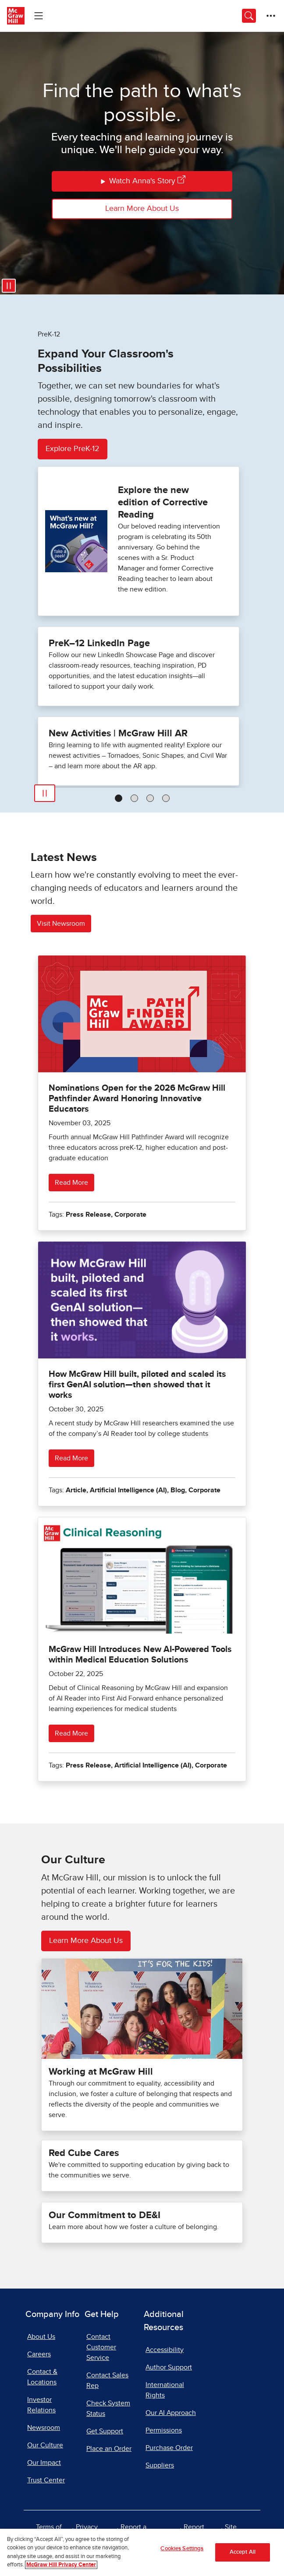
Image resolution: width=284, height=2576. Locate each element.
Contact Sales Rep (107, 2380)
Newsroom (43, 2427)
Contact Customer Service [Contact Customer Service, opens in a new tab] (101, 2347)
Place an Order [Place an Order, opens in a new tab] (108, 2448)
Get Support (104, 2431)
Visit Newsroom (61, 923)
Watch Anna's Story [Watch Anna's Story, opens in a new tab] (142, 181)
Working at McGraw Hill (101, 2072)
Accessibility (165, 2349)
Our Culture (45, 2445)
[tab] (118, 798)
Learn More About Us (142, 209)
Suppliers (160, 2465)
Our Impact (44, 2462)
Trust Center (46, 2480)
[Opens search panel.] (249, 16)
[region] (142, 2552)
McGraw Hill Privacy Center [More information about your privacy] (61, 2565)
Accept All (243, 2552)
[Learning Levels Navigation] (39, 16)
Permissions (164, 2430)
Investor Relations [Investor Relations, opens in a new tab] (41, 2405)
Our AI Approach (171, 2412)
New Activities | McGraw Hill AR (118, 733)
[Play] (44, 793)
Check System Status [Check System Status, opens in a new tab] (108, 2408)
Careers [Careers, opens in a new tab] (39, 2354)
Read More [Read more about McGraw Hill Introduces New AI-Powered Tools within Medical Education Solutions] (71, 1733)
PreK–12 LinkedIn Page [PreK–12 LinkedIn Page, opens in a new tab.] (99, 643)
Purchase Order (169, 2447)
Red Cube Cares (84, 2153)
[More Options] (271, 16)
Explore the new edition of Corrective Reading (163, 502)
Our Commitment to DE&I (104, 2215)
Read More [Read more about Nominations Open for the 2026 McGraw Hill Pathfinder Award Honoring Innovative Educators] (71, 1182)
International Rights (165, 2390)
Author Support (169, 2367)
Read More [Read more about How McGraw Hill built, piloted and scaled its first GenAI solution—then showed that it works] (71, 1458)
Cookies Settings (181, 2549)
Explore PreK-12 (72, 449)
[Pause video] (9, 286)
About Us (41, 2336)
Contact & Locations (42, 2377)
